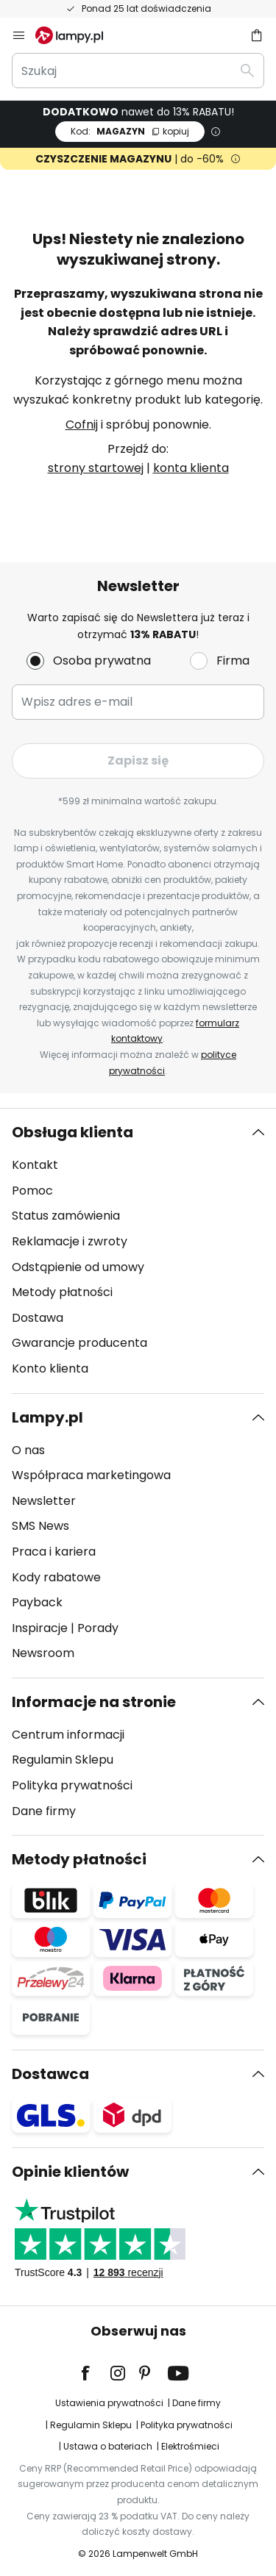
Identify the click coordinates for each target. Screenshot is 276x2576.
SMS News (40, 1525)
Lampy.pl (47, 1417)
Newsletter (44, 1500)
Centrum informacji (68, 1734)
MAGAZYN (130, 131)
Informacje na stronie (94, 1702)
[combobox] (138, 70)
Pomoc (32, 1190)
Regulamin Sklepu (62, 1759)
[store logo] (78, 35)
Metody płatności (62, 1292)
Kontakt (35, 1164)
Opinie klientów (70, 2171)
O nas (28, 1450)
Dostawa (37, 1317)
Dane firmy (44, 1811)
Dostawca (50, 2074)
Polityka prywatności (72, 1785)
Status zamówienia (66, 1215)
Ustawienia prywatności (109, 2403)
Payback (37, 1602)
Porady (97, 1628)
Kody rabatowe (56, 1577)
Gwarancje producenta (79, 1342)
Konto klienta (50, 1368)
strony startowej (96, 467)
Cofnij (82, 424)
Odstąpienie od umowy (78, 1267)
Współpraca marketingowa (91, 1475)
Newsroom (43, 1653)
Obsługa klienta (72, 1132)
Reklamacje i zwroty (69, 1241)
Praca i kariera (54, 1551)
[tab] (138, 1250)
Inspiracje (40, 1628)
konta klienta (191, 467)
